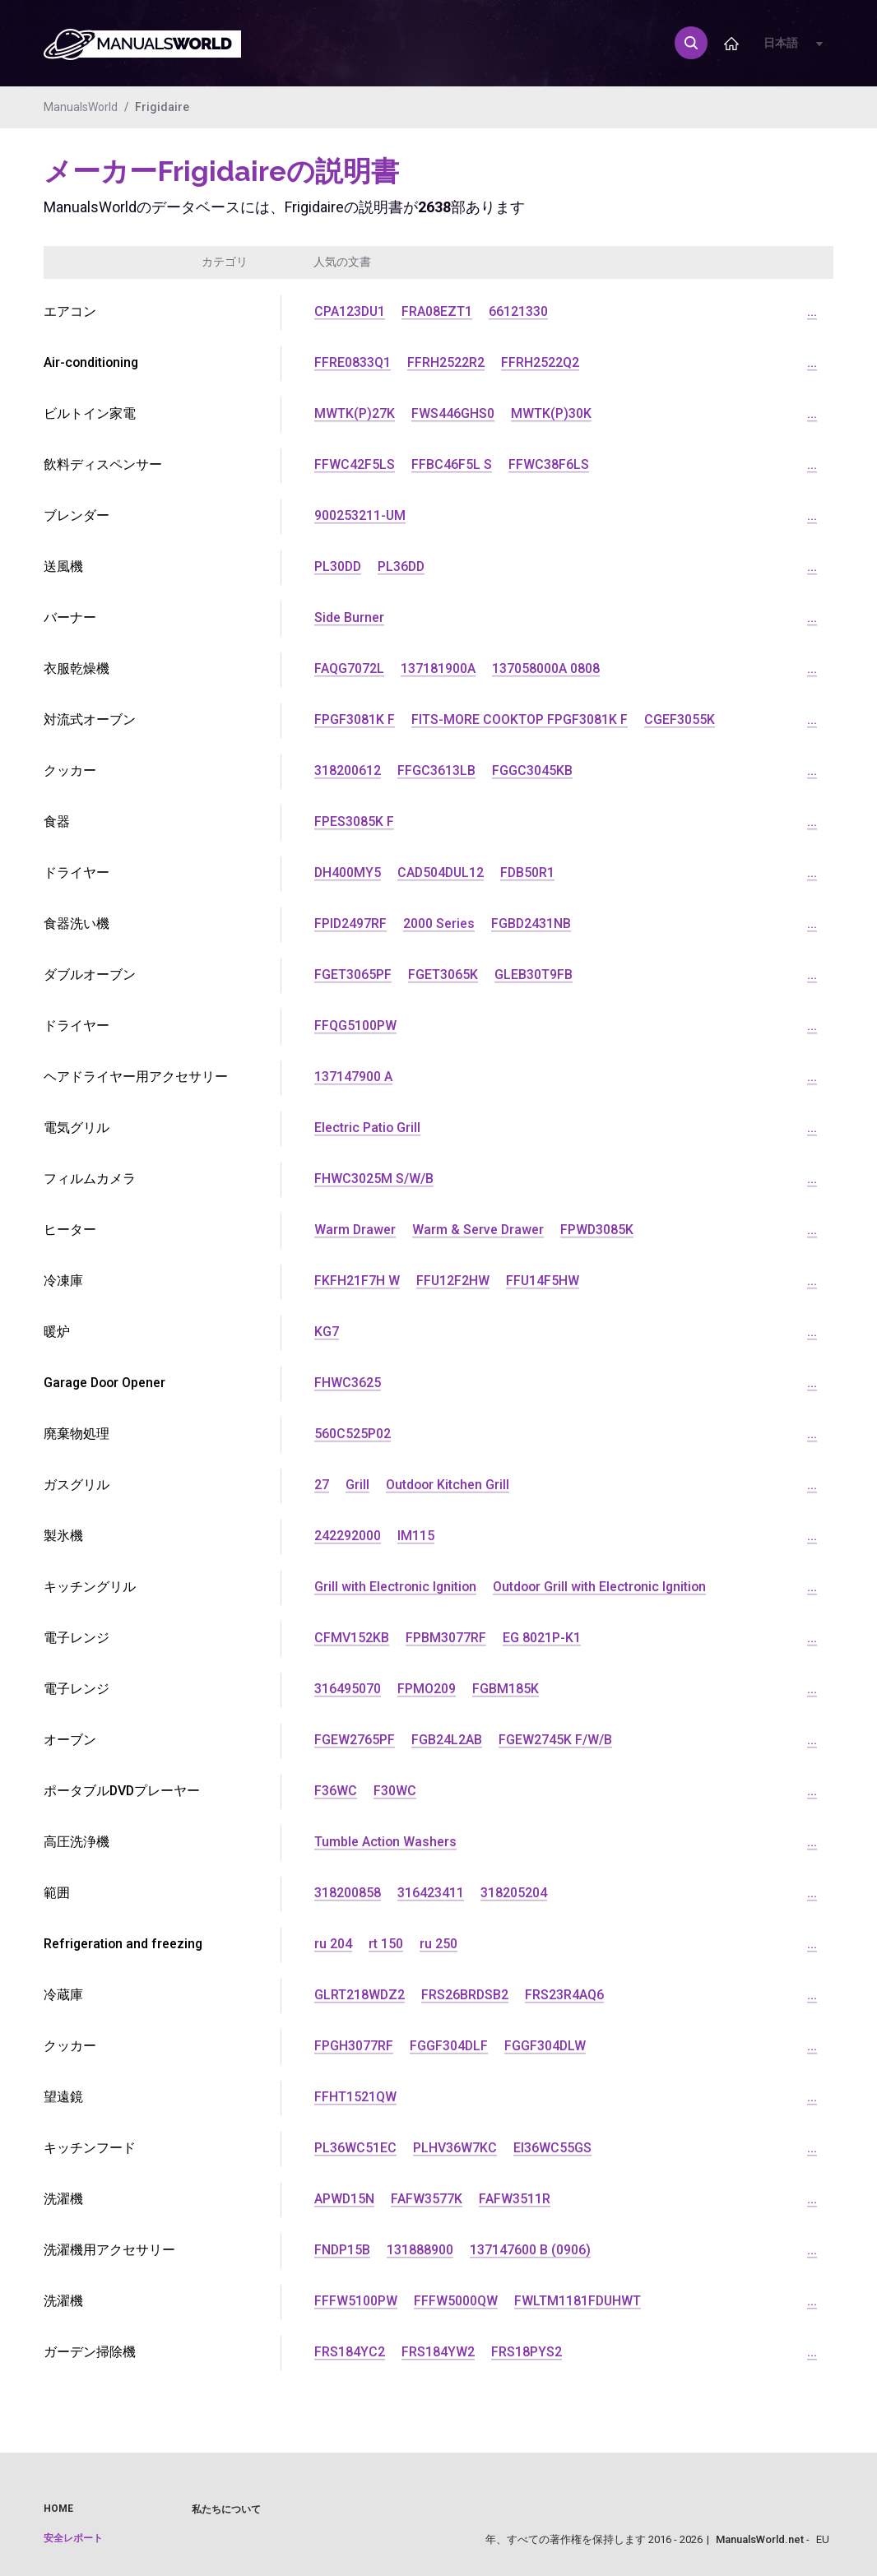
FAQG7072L (349, 668)
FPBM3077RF (446, 1637)
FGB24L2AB (446, 1740)
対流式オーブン (90, 719)
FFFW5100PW (355, 2301)
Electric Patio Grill (367, 1127)
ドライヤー (76, 872)
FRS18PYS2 (526, 2352)
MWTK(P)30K (551, 413)
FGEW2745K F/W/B (555, 1740)
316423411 (430, 1893)
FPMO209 (426, 1688)
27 (321, 1484)
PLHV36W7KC (455, 2148)
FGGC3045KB (532, 770)
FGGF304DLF (449, 2046)
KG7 (326, 1331)
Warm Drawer (355, 1229)
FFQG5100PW (355, 1025)
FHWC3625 (347, 1382)
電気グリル (76, 1127)
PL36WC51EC (355, 2148)
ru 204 (333, 1944)
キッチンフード (90, 2148)
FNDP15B (342, 2250)
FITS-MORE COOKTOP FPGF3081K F (519, 719)
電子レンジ (76, 1637)
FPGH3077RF (353, 2046)
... (812, 311)
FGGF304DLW (546, 2046)
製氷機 (63, 1535)
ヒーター (70, 1229)
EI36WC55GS (552, 2148)
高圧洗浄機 (76, 1842)
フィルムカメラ (90, 1178)
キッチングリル (90, 1586)
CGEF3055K (679, 719)
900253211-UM (360, 515)
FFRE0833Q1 (352, 362)
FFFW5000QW (456, 2301)
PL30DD (338, 566)
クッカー (70, 770)
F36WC (335, 1791)
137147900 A (353, 1076)
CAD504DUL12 (442, 872)
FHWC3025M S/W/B (374, 1178)
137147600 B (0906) (531, 2250)
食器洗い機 (76, 923)
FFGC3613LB (436, 770)
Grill (357, 1484)
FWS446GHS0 (452, 413)
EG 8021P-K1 (542, 1637)
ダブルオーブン (90, 974)
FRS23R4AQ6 (566, 1995)
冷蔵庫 (63, 1995)
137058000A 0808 (546, 668)
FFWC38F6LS (548, 464)
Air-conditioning (92, 362)
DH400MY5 (348, 872)
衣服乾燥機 (76, 668)
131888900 (420, 2250)
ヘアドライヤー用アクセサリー (136, 1076)
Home (58, 2508)
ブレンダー (76, 515)
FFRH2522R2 (446, 362)
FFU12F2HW (453, 1280)
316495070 (347, 1688)
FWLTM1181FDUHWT (578, 2301)
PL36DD (403, 566)
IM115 (415, 1535)
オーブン (70, 1740)
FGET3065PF (353, 974)
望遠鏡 (63, 2097)
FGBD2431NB (532, 923)
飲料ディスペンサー (103, 464)
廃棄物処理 (76, 1433)
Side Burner (349, 617)
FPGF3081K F (354, 719)
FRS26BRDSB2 (466, 1995)
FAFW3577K (427, 2199)
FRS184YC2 (349, 2352)
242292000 (347, 1535)
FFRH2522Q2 (540, 362)
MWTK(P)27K (354, 413)
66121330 (520, 311)
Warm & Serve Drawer (479, 1229)
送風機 (63, 566)
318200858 (347, 1893)
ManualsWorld (81, 107)
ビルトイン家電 (90, 413)
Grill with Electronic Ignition (396, 1586)
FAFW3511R (515, 2199)
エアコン (70, 311)
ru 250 (438, 1944)
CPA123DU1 (350, 311)
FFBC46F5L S (451, 464)
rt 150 (386, 1944)
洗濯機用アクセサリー (109, 2250)
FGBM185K (505, 1688)
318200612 (347, 770)
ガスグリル (76, 1484)
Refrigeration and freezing (124, 1944)
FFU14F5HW (544, 1280)
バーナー (70, 617)
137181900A (438, 668)
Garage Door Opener (106, 1382)
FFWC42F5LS (354, 464)
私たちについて (226, 2509)
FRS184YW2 (438, 2352)
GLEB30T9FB (533, 974)
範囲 (57, 1893)
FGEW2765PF (354, 1740)
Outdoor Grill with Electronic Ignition (603, 1586)
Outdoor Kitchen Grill (448, 1484)
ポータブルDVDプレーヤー (123, 1791)
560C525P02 (352, 1433)
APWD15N (344, 2199)
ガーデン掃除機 (90, 2352)
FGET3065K (443, 974)
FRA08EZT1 (438, 311)
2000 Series (440, 923)
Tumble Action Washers (385, 1842)
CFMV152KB (351, 1637)
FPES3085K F (354, 821)
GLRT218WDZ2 (360, 1995)
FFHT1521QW (355, 2097)
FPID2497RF (350, 923)
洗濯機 (63, 2199)
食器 (57, 821)
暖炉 (57, 1331)
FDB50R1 (531, 872)
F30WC (395, 1791)
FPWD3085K (599, 1229)
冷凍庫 (63, 1280)
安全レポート (73, 2538)
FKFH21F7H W (357, 1280)
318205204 (513, 1893)
